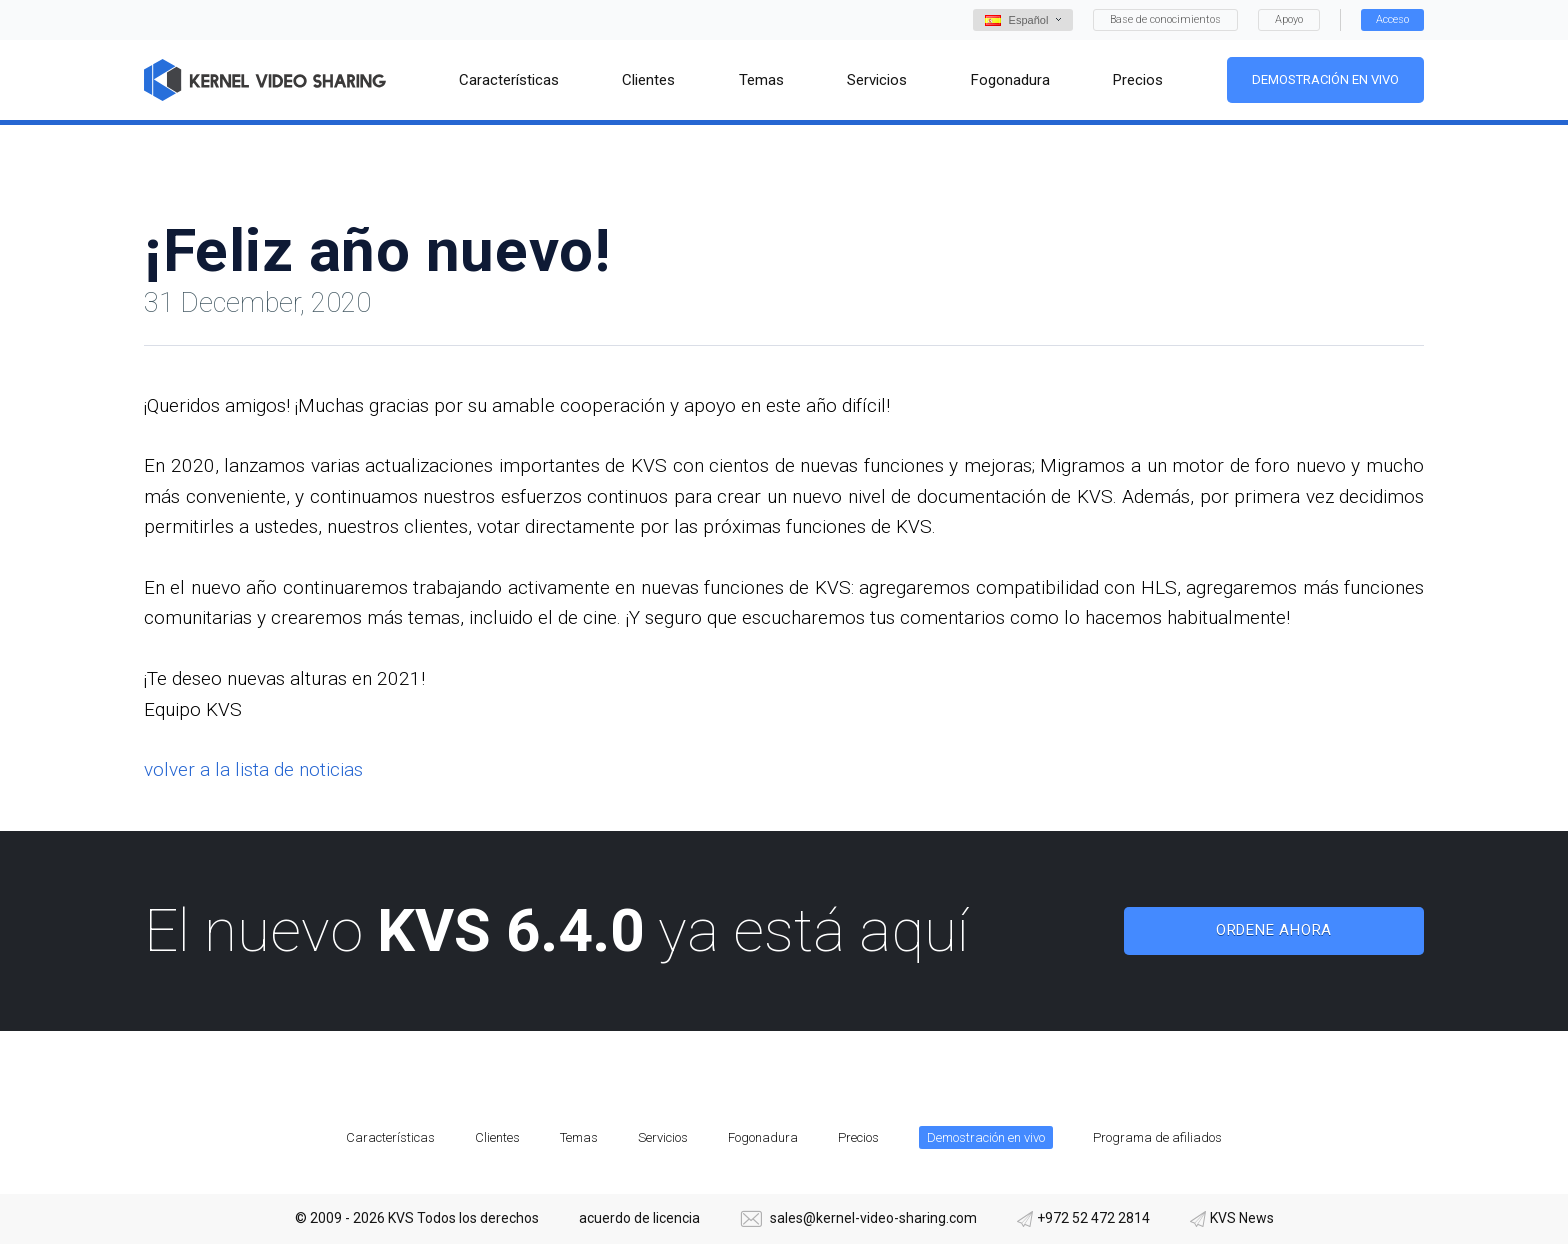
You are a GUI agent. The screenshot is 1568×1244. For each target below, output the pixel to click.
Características (390, 1137)
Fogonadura (763, 1137)
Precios (858, 1137)
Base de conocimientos (1165, 19)
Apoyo (1289, 19)
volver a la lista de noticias (253, 769)
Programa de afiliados (1157, 1137)
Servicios (663, 1137)
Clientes (497, 1137)
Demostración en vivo (1325, 79)
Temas (579, 1137)
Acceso (1392, 19)
